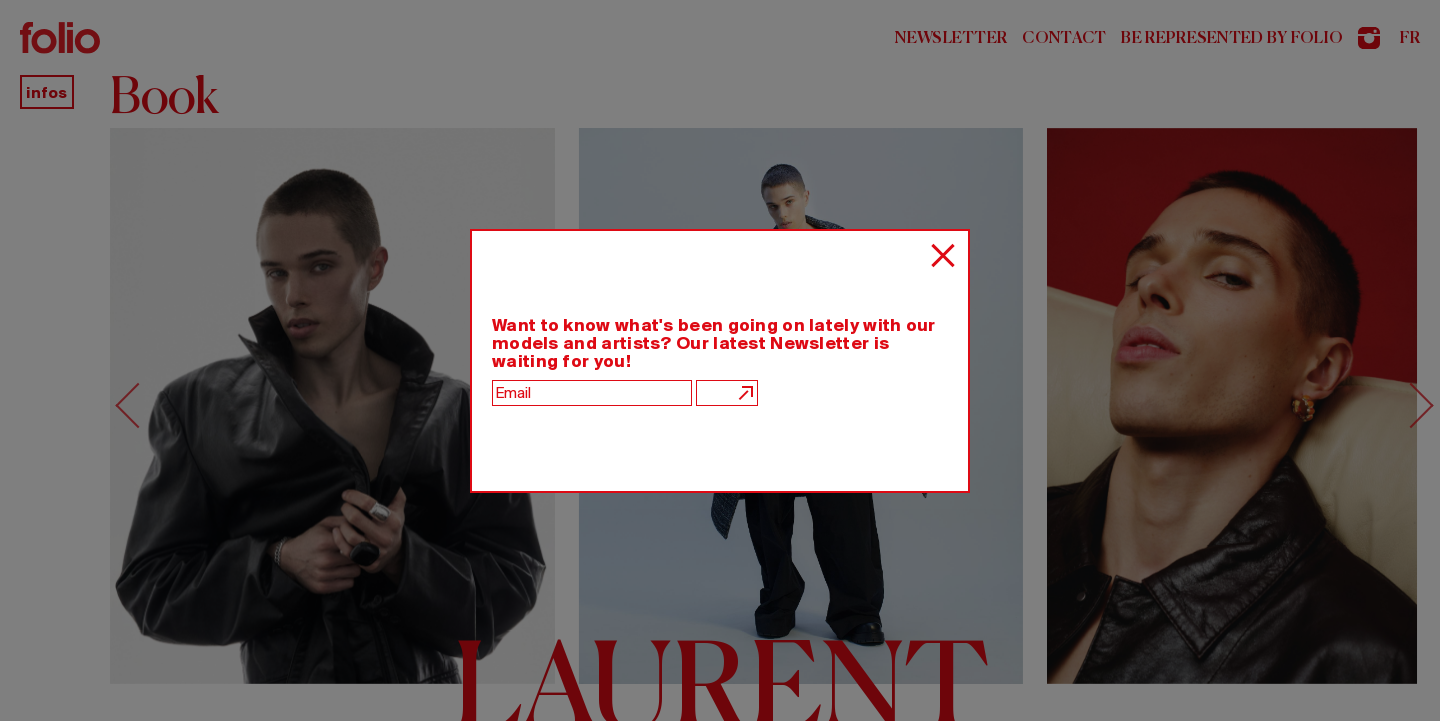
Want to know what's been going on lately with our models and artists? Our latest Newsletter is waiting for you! (714, 343)
